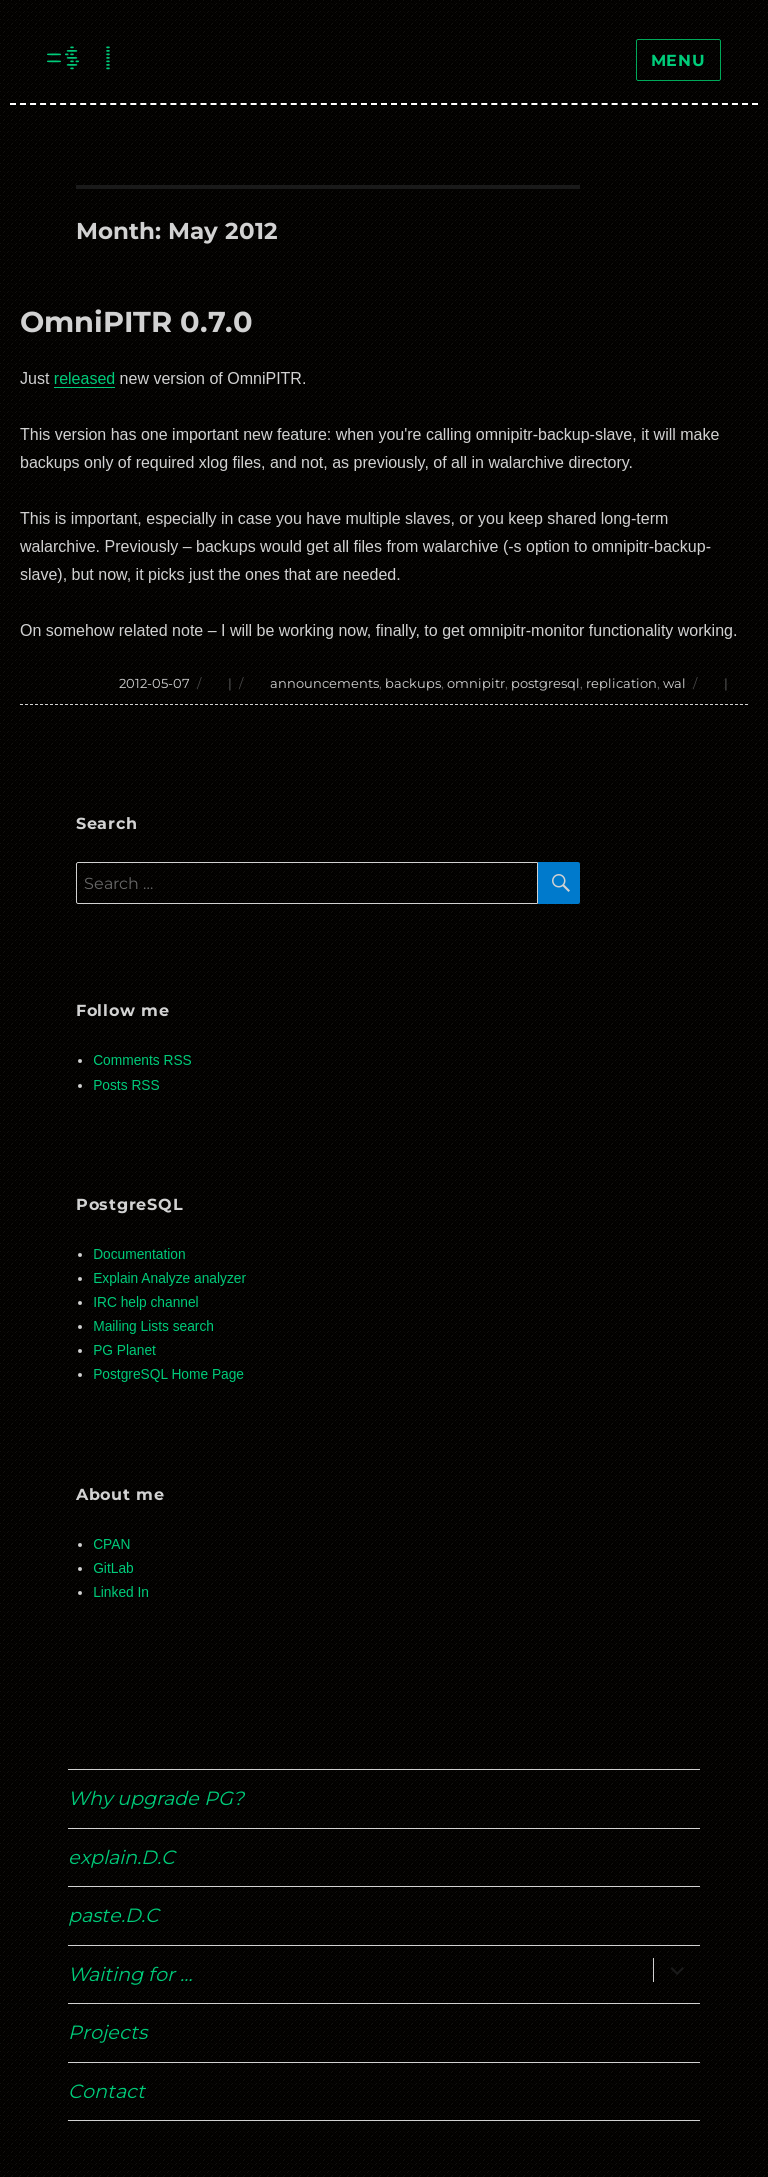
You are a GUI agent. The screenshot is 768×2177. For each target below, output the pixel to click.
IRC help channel (145, 1302)
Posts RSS (126, 1085)
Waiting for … (130, 1974)
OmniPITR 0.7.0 (136, 321)
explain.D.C (121, 1857)
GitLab (113, 1568)
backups (413, 683)
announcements (324, 683)
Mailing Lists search (153, 1326)
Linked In (121, 1592)
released (84, 378)
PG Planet (124, 1350)
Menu (678, 60)
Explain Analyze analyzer (169, 1278)
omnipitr (476, 683)
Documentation (139, 1254)
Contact (106, 2091)
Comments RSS (142, 1060)
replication (621, 683)
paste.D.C (113, 1915)
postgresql (545, 683)
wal (674, 683)
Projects (107, 2032)
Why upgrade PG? (156, 1798)
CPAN (111, 1544)
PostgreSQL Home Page (168, 1374)
